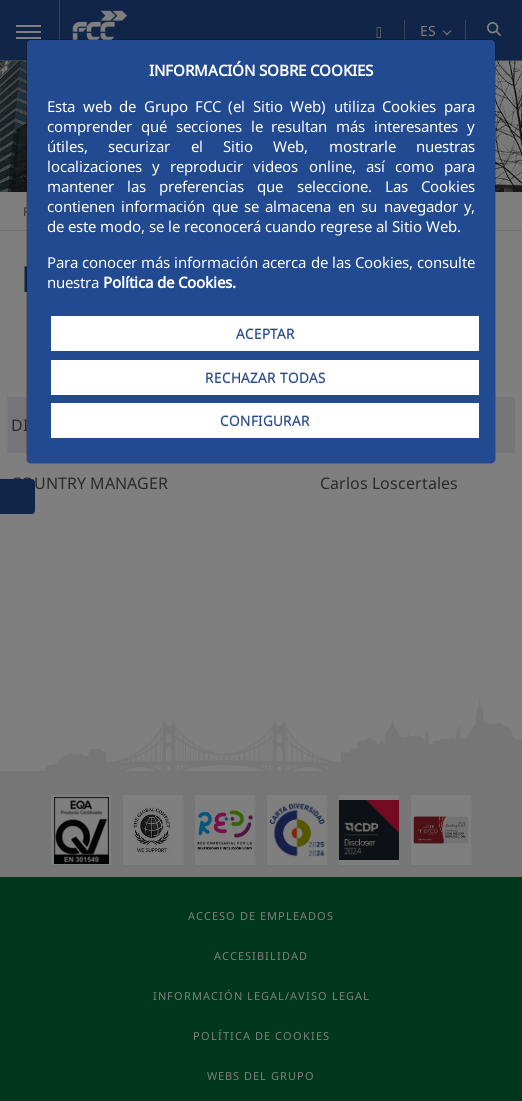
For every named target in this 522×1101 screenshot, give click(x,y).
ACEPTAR (265, 333)
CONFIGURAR (265, 420)
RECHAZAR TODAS (265, 377)
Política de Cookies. (169, 282)
